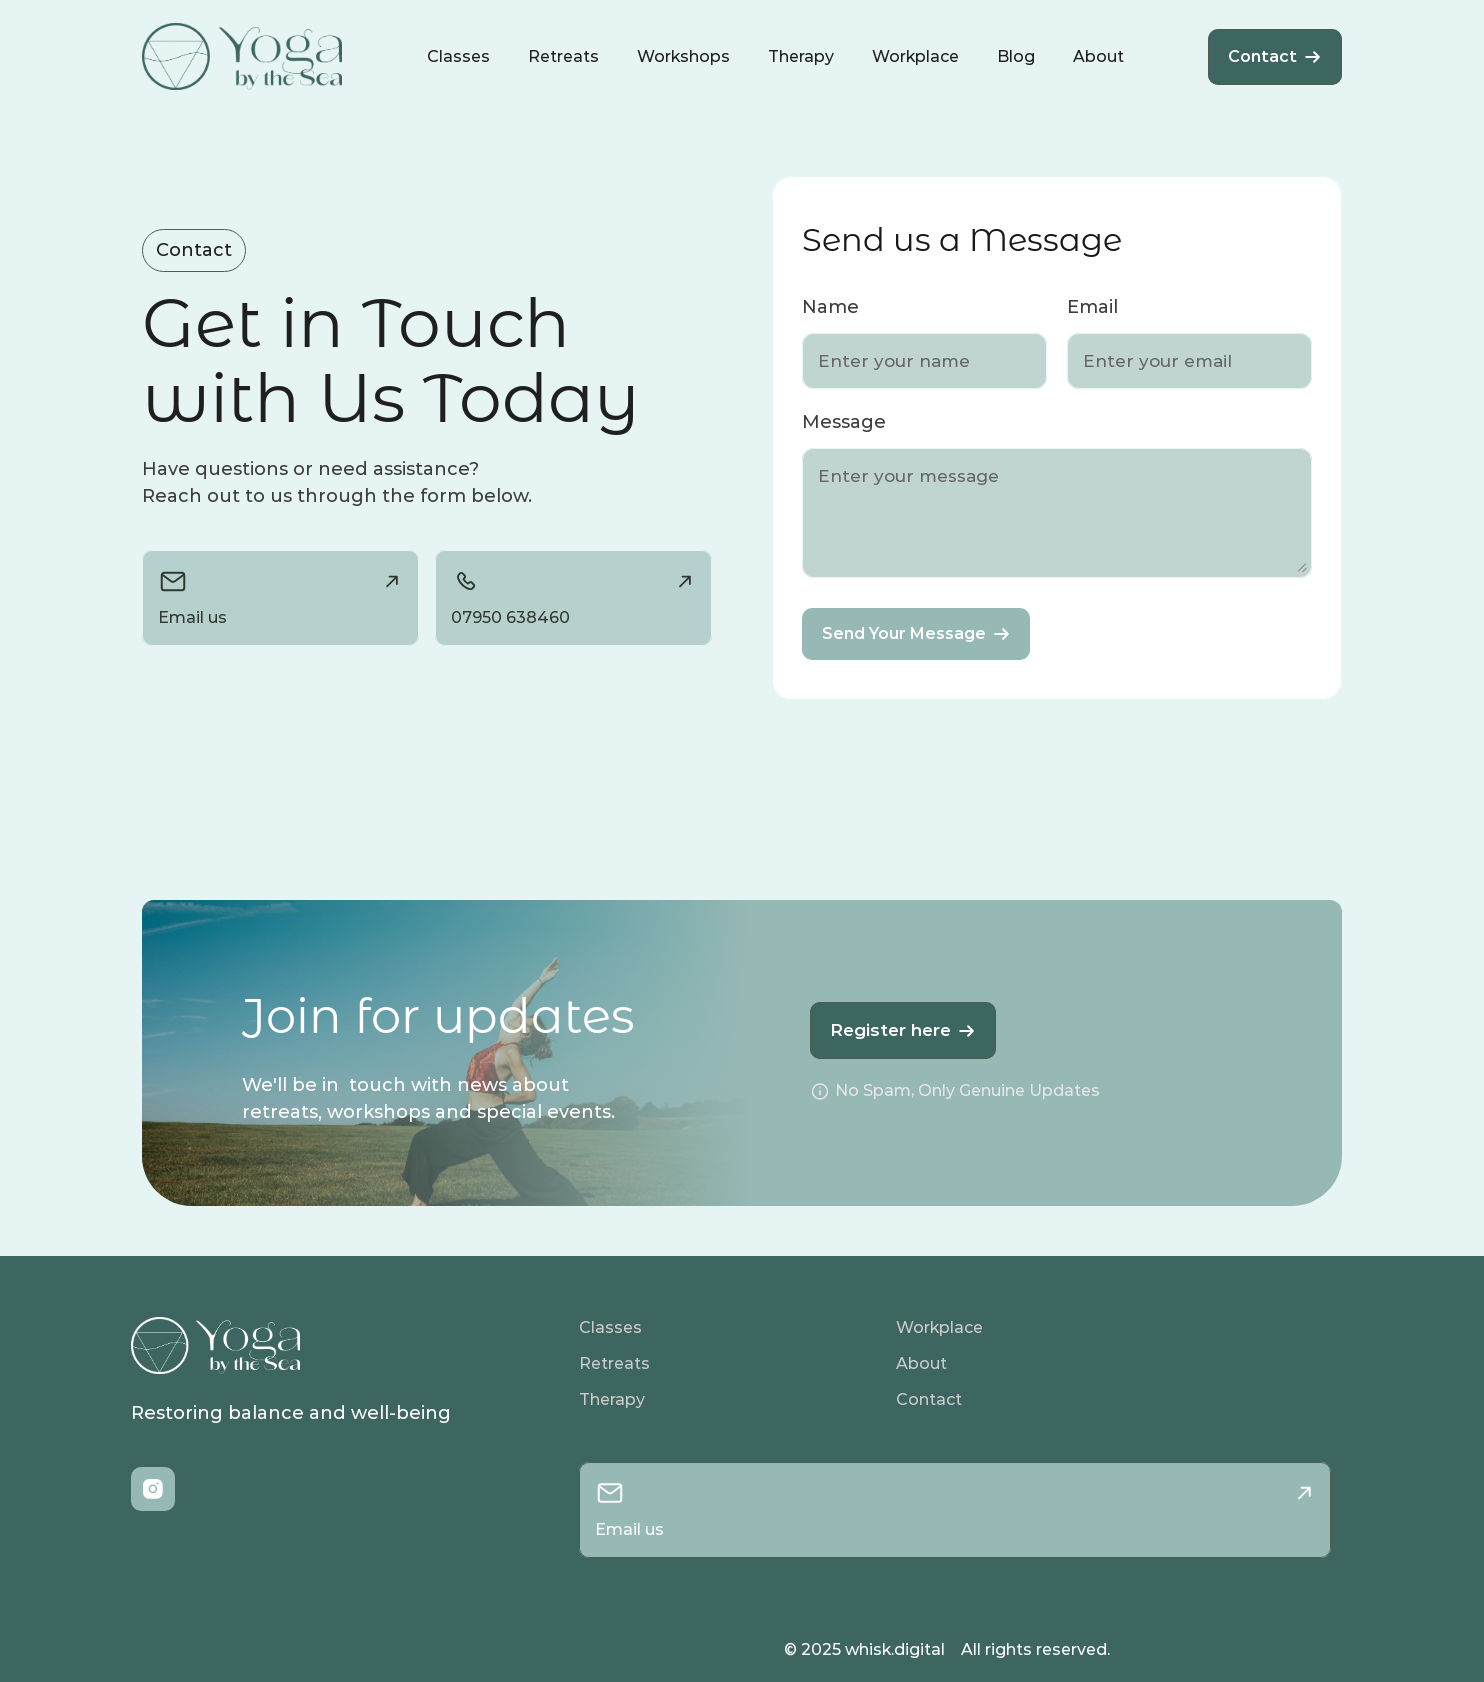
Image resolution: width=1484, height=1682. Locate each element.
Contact (929, 1399)
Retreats (614, 1363)
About (921, 1363)
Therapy (612, 1399)
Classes (610, 1327)
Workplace (939, 1327)
